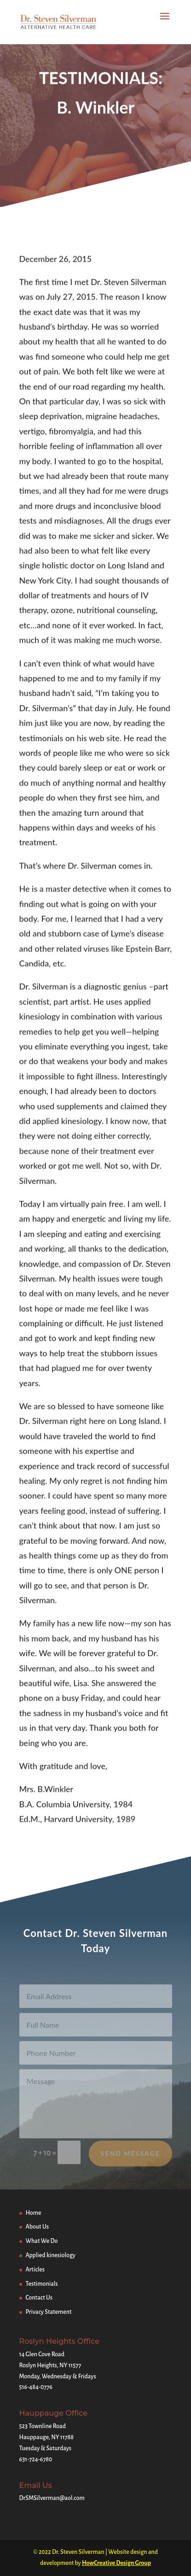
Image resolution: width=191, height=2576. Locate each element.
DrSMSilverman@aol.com (52, 2498)
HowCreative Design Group (116, 2563)
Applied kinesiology (50, 2255)
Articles (35, 2269)
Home (33, 2213)
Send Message (130, 2160)
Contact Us (39, 2297)
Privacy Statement (49, 2312)
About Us (37, 2227)
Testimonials (42, 2284)
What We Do (42, 2241)
